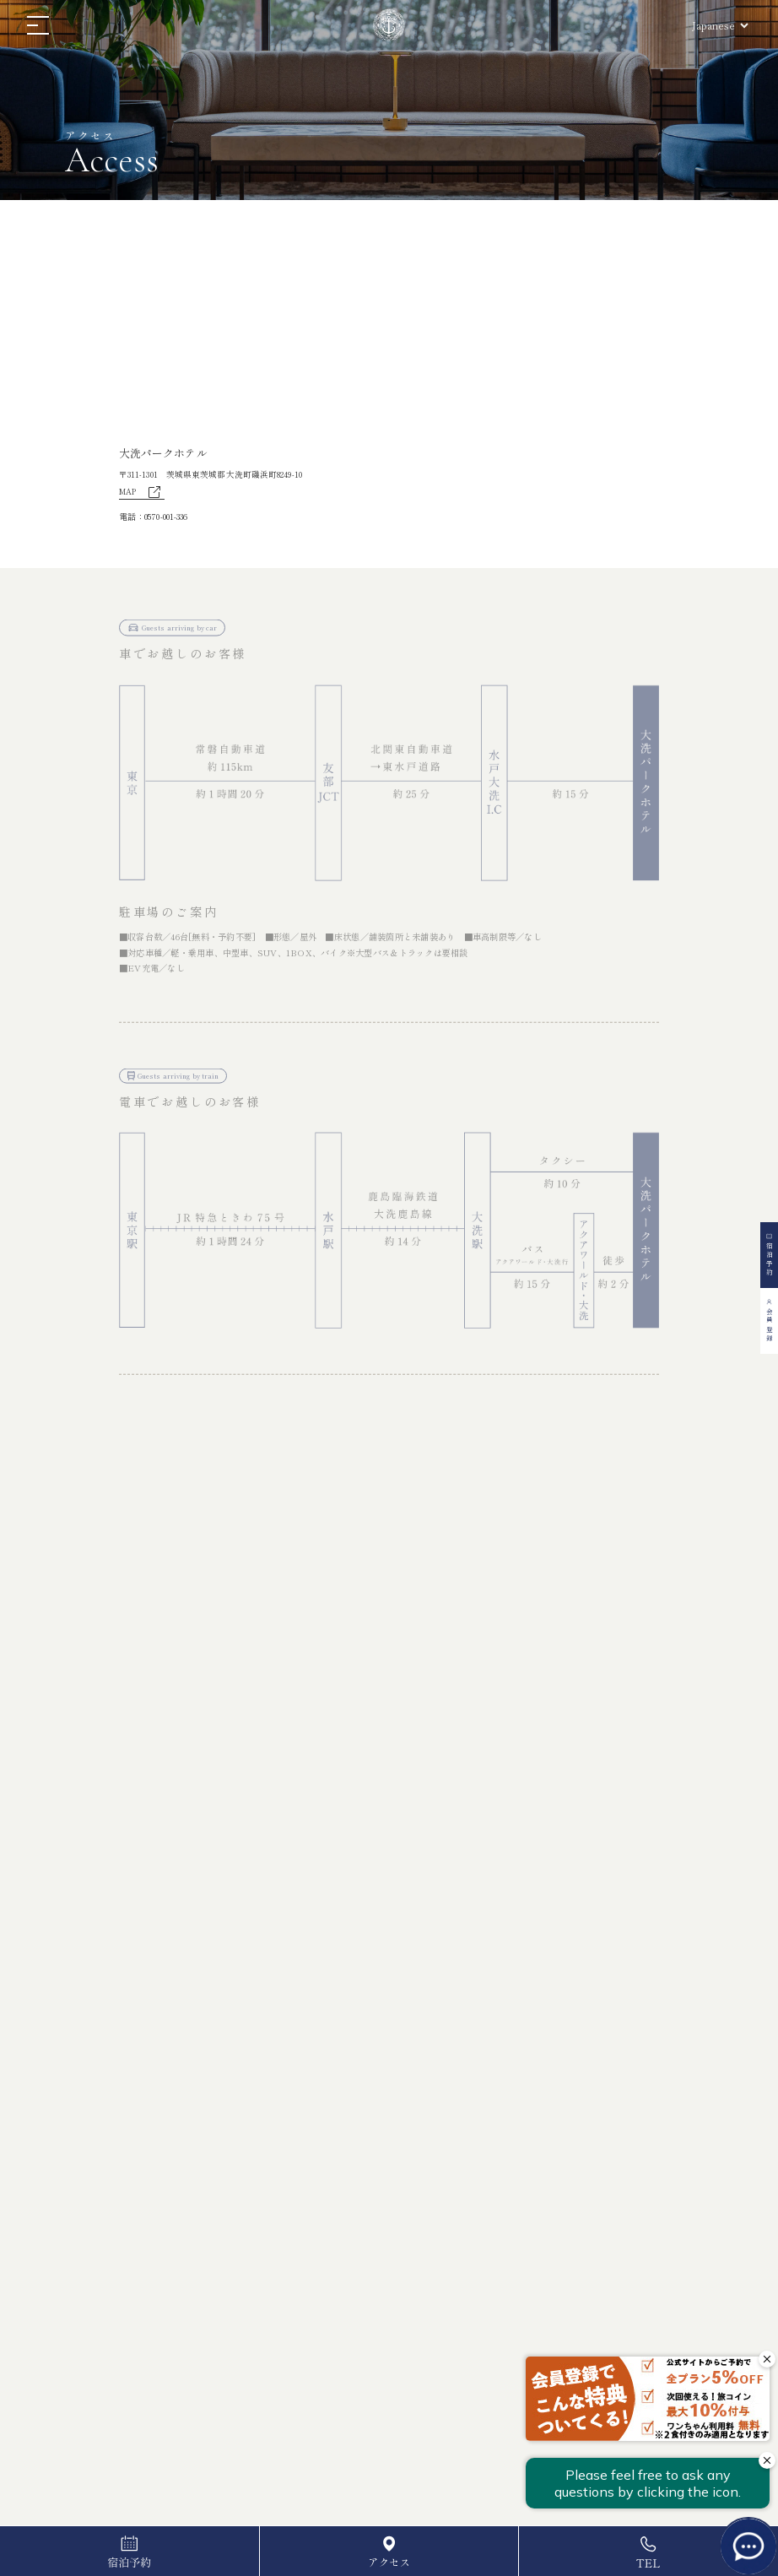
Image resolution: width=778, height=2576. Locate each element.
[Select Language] (720, 25)
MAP (142, 493)
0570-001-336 (165, 516)
